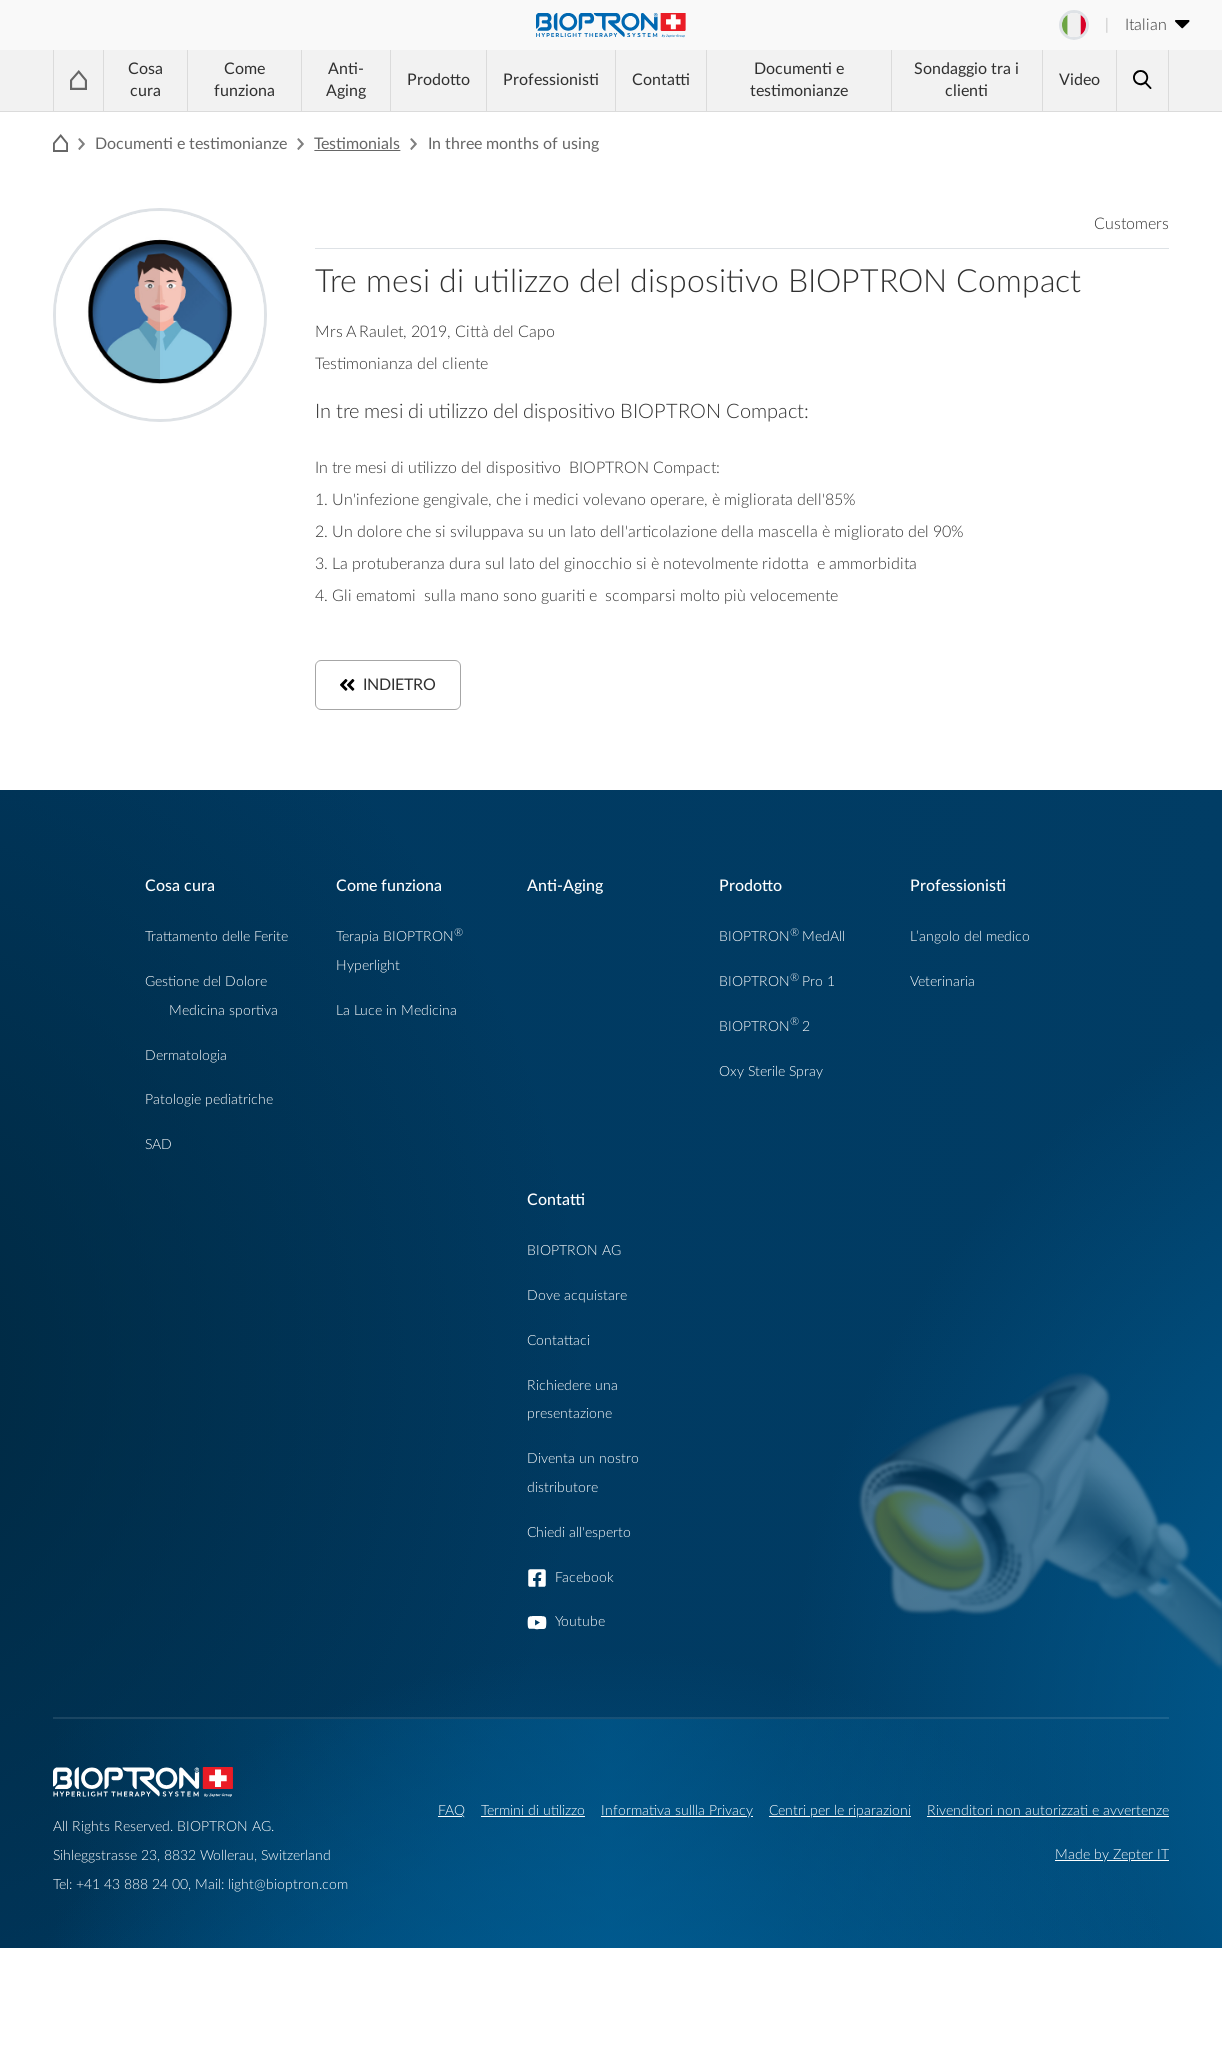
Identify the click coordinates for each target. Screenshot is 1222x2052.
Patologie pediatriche (209, 1099)
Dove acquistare (577, 1295)
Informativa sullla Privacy (677, 1810)
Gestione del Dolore (206, 981)
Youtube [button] (580, 1621)
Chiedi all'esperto (579, 1532)
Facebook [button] (584, 1577)
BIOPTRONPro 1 (777, 981)
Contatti (661, 80)
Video (1079, 80)
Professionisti (551, 80)
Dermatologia (186, 1055)
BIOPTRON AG (574, 1250)
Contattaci (558, 1340)
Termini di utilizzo (533, 1810)
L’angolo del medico (970, 936)
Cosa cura (145, 80)
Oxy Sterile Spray (771, 1071)
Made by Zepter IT (1112, 1854)
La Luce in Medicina (396, 1010)
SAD (158, 1144)
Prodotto (438, 80)
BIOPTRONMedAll (782, 936)
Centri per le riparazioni (840, 1810)
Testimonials (357, 144)
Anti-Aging (346, 80)
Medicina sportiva (223, 1010)
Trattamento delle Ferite (216, 936)
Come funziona (244, 80)
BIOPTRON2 (764, 1026)
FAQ (451, 1810)
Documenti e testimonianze (799, 80)
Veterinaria (942, 981)
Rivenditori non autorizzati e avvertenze (1048, 1810)
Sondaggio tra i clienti (966, 80)
